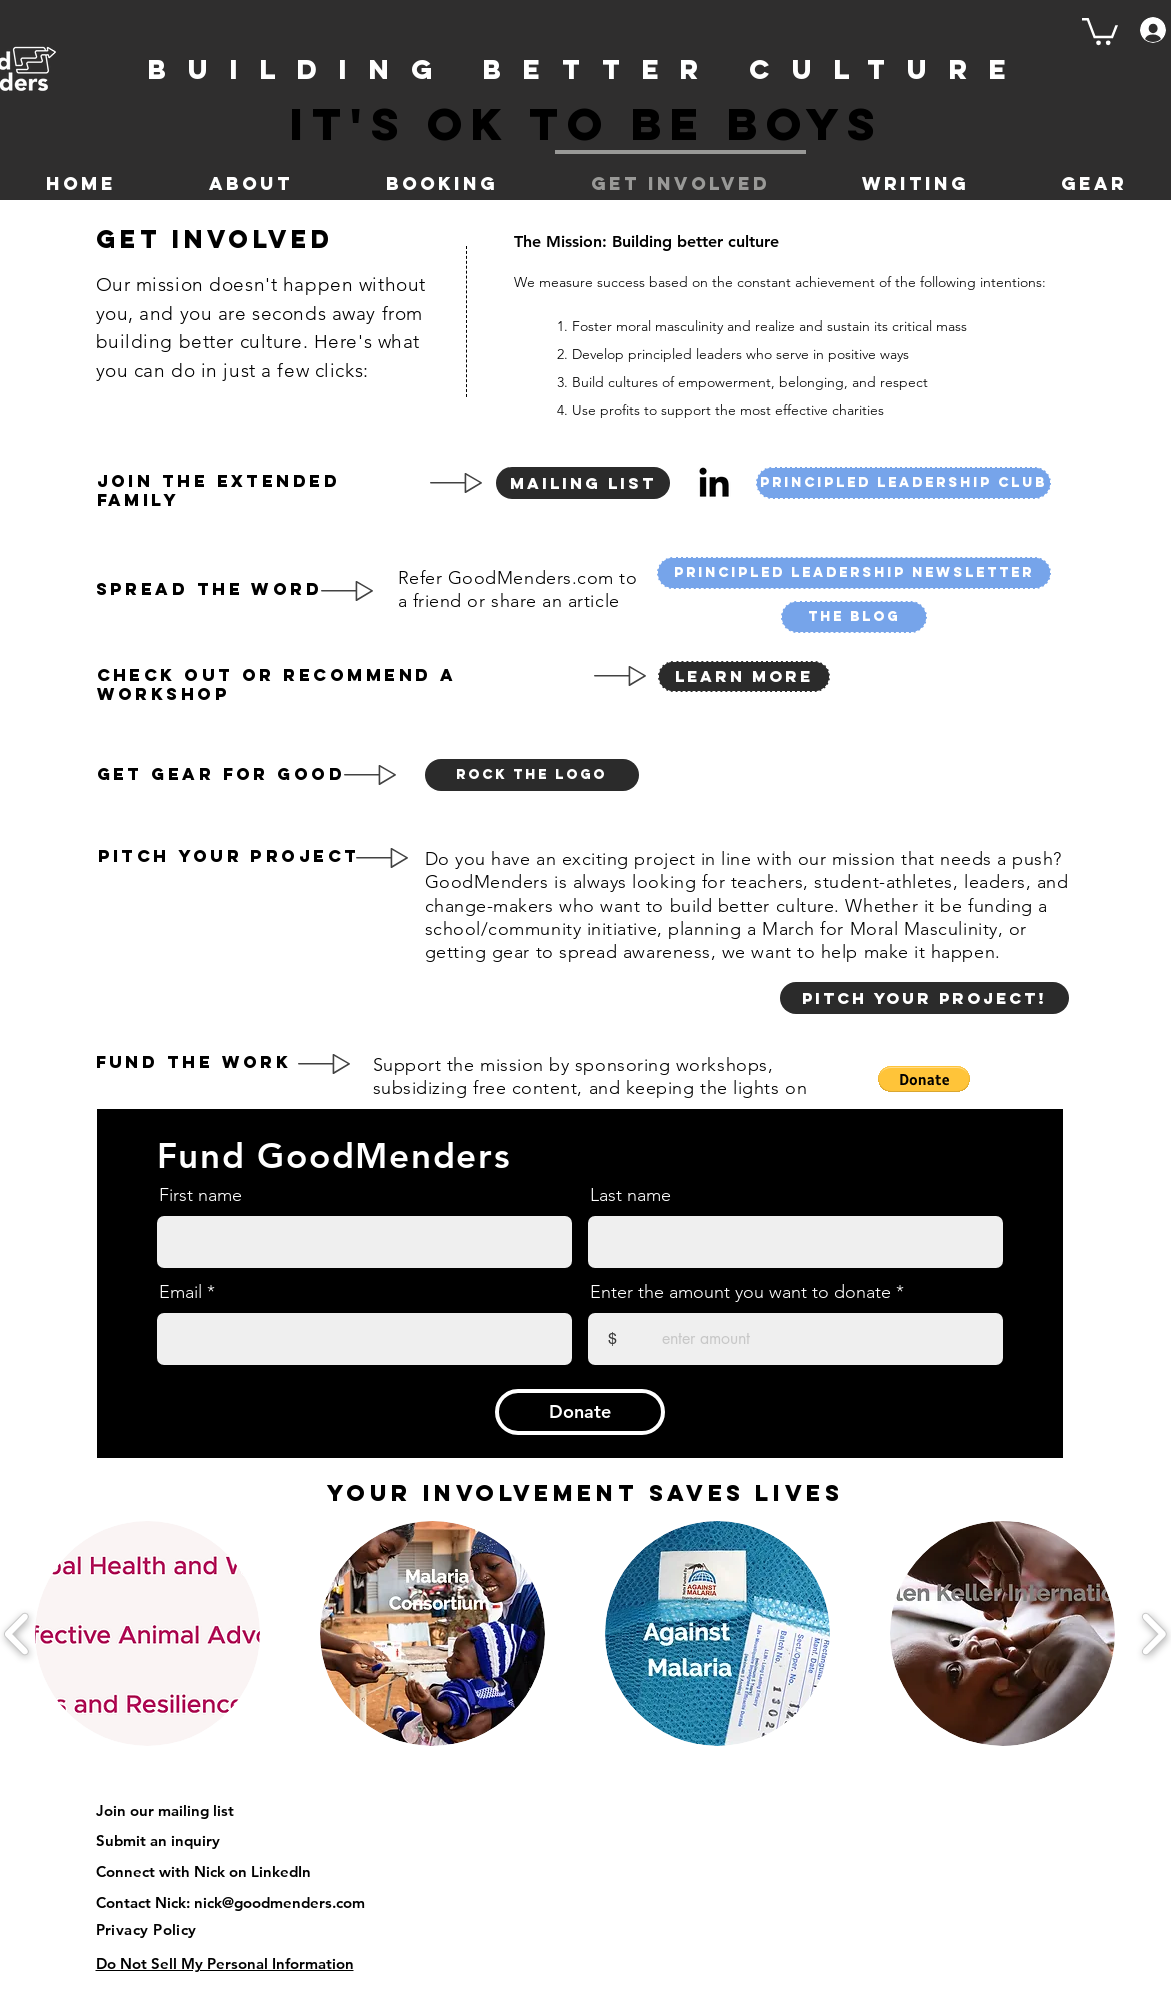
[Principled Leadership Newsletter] (854, 573)
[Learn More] (744, 676)
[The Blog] (854, 617)
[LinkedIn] (714, 482)
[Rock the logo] (532, 775)
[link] (1100, 30)
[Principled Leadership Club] (903, 483)
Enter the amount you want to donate (740, 1292)
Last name (630, 1195)
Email (180, 1292)
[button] (583, 483)
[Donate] (580, 1412)
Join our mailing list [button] (165, 1810)
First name (200, 1195)
